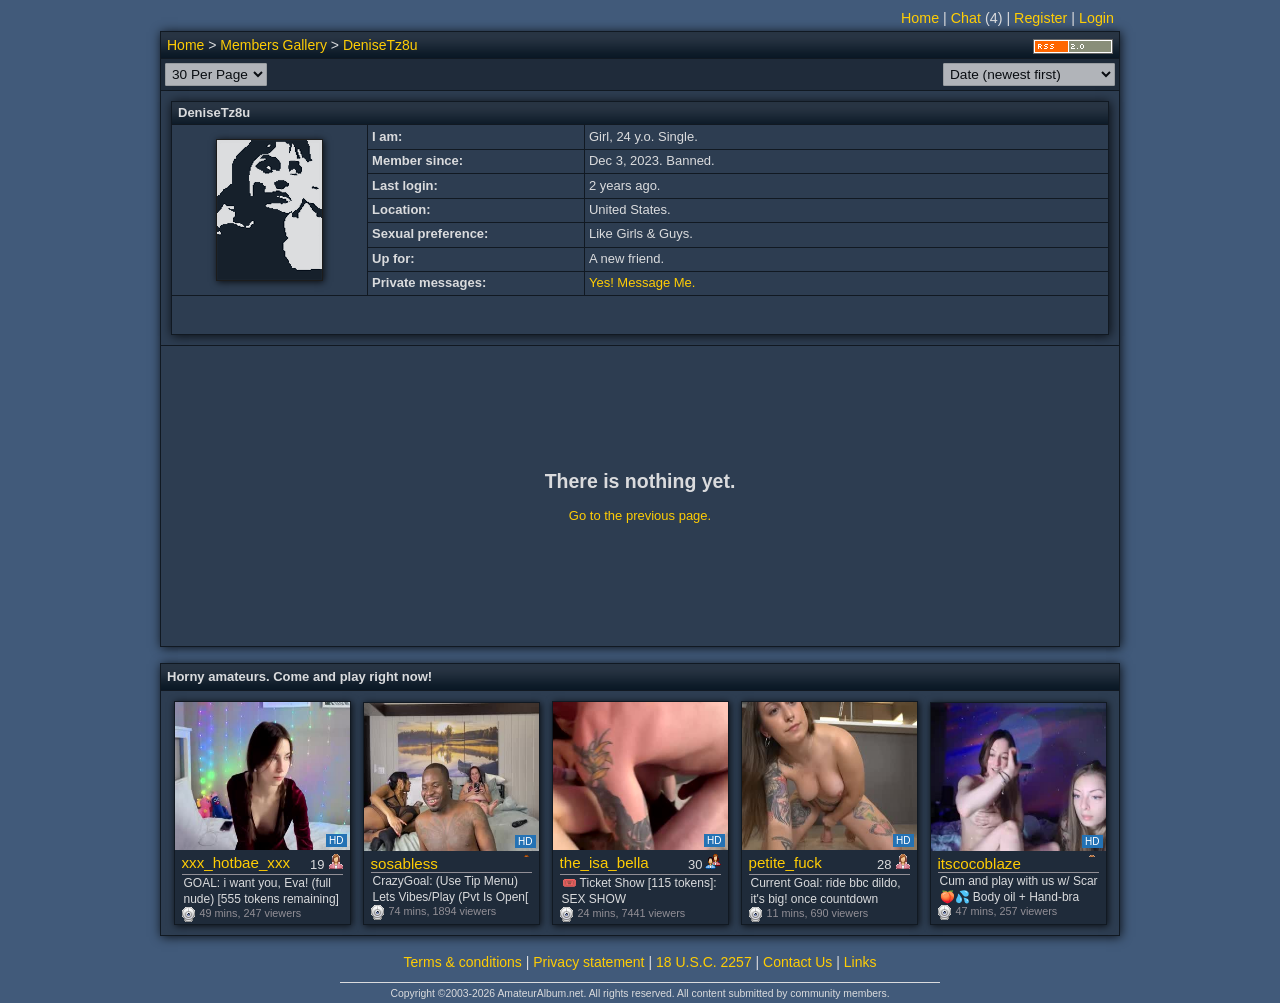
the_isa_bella (604, 862)
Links (860, 962)
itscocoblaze (979, 863)
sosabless (404, 863)
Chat (966, 18)
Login (1096, 18)
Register (1040, 18)
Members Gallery (273, 45)
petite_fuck (785, 862)
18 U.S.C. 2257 (704, 962)
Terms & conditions (463, 962)
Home (920, 18)
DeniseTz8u (380, 45)
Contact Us (797, 962)
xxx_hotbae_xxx (236, 862)
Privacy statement (588, 962)
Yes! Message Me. (642, 282)
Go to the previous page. (640, 515)
